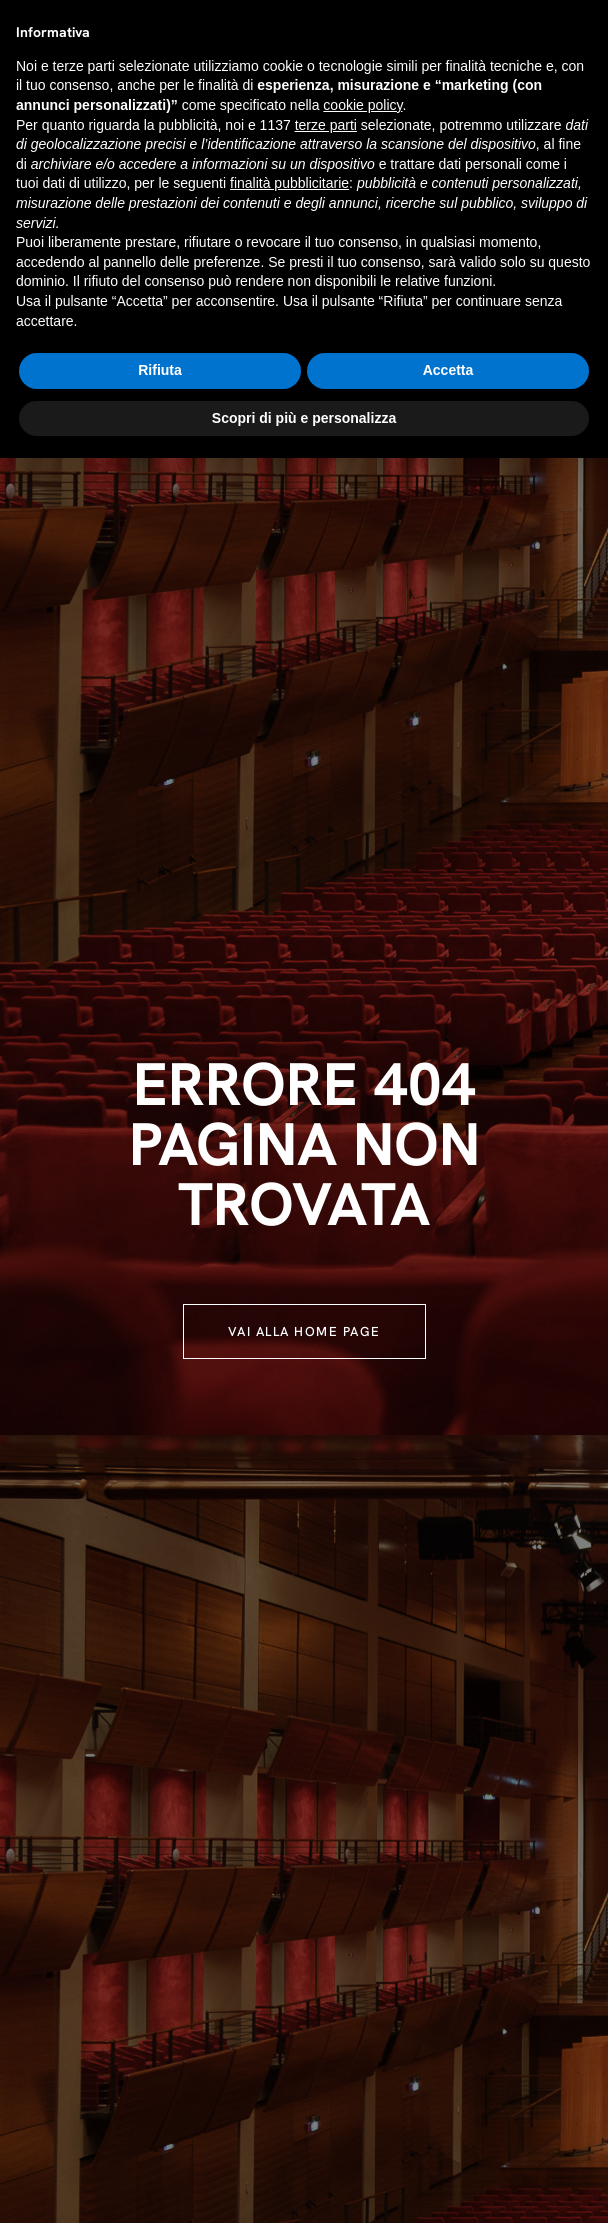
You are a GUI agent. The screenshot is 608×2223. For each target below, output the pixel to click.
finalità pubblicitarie (289, 183)
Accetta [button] (448, 370)
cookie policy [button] (362, 105)
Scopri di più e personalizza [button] (304, 418)
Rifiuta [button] (160, 370)
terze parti (326, 125)
